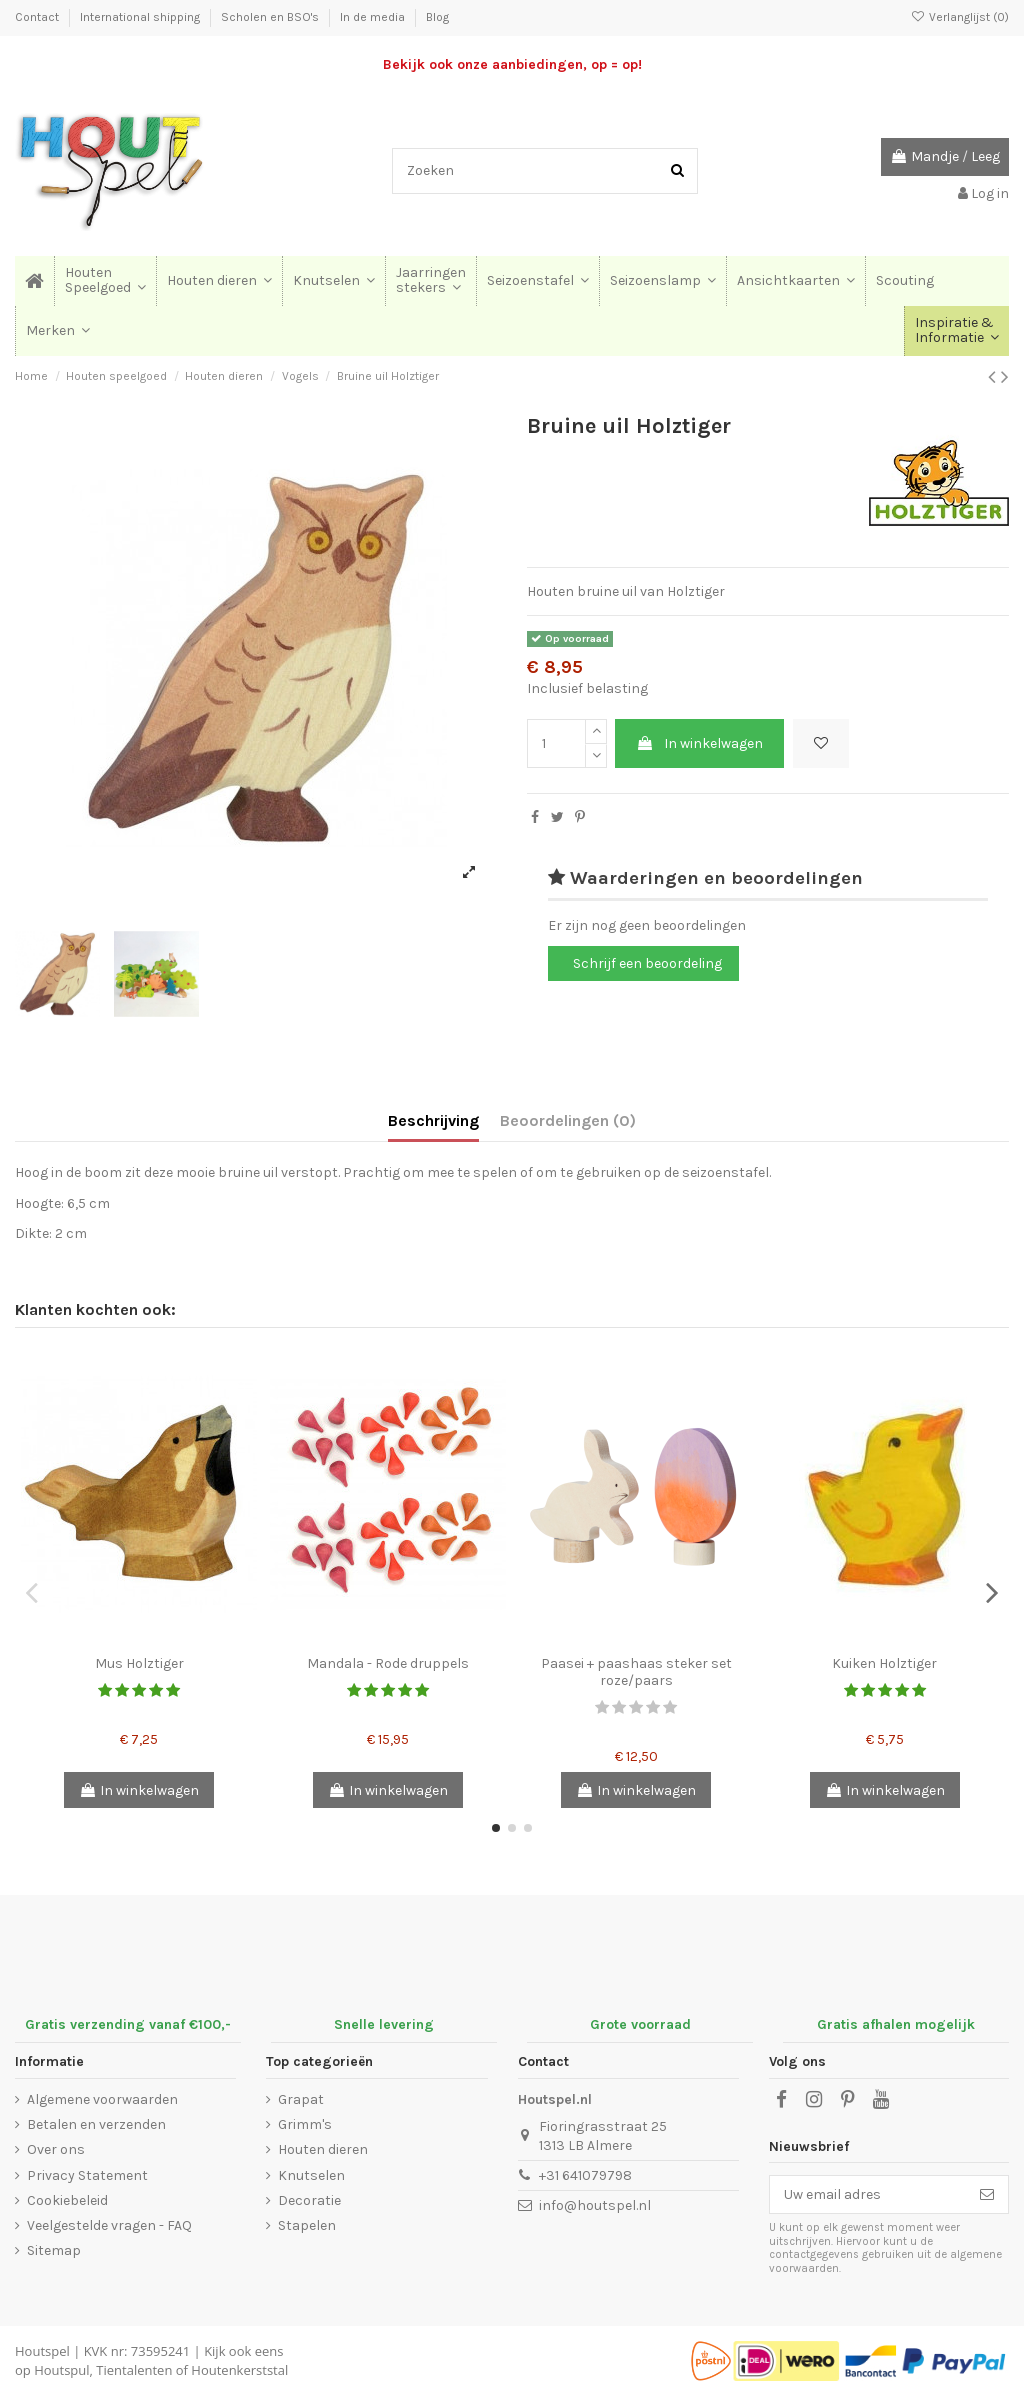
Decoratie (309, 2200)
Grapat (301, 2099)
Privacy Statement (87, 2175)
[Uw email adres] (868, 2195)
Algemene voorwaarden (102, 2099)
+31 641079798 (585, 2175)
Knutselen (311, 2175)
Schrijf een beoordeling (647, 963)
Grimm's (305, 2124)
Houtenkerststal (239, 2370)
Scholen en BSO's (271, 17)
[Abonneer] (987, 2195)
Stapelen (307, 2225)
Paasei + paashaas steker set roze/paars (636, 1672)
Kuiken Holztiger (884, 1663)
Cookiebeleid (67, 2200)
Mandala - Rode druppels (388, 1663)
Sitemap (54, 2250)
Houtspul (61, 2370)
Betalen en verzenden (96, 2124)
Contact (38, 17)
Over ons (56, 2149)
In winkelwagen (699, 743)
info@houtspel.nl (595, 2205)
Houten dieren (323, 2149)
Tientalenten (134, 2370)
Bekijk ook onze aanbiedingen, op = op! (512, 64)
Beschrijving (433, 1120)
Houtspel (42, 2351)
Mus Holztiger (139, 1663)
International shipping (141, 17)
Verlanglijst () (960, 17)
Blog (437, 17)
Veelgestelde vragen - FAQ (109, 2225)
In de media (374, 17)
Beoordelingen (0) (568, 1120)
